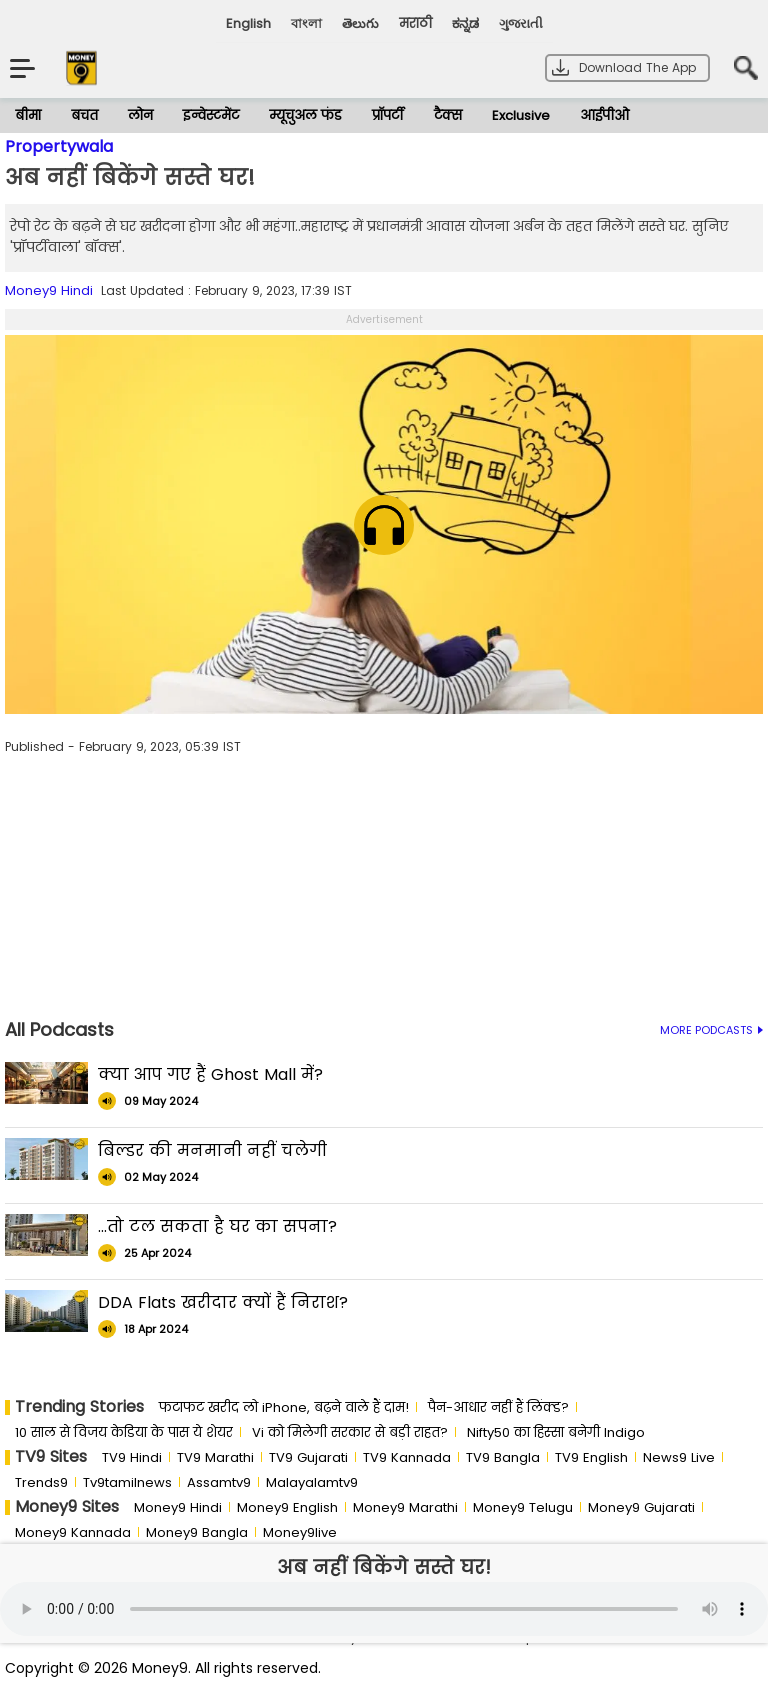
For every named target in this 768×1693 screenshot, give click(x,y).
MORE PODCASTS (711, 1030)
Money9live (300, 1532)
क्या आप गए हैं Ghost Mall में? (210, 1074)
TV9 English (591, 1457)
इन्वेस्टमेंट (211, 115)
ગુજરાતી (521, 23)
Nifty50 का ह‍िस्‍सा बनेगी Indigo (556, 1432)
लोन (140, 115)
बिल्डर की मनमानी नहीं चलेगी (212, 1150)
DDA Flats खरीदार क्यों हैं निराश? (223, 1302)
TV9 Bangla (503, 1457)
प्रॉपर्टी (388, 115)
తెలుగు (360, 23)
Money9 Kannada (73, 1532)
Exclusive (521, 115)
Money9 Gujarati (641, 1507)
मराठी (415, 23)
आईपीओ (604, 115)
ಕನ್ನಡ (465, 23)
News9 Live (679, 1457)
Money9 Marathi (405, 1507)
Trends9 (41, 1482)
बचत (84, 115)
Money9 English (287, 1507)
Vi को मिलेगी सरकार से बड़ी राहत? (350, 1432)
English (248, 23)
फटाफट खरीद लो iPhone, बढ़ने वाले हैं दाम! (284, 1407)
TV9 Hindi (132, 1457)
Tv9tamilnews (127, 1482)
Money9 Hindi (49, 290)
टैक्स (448, 115)
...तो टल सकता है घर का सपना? (217, 1226)
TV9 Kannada (407, 1457)
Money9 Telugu (523, 1507)
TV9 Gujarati (308, 1457)
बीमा (28, 115)
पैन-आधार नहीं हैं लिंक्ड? (498, 1407)
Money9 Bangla (197, 1532)
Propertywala (59, 146)
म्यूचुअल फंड (305, 115)
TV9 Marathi (215, 1457)
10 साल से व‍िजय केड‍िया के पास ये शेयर (124, 1432)
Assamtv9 (219, 1482)
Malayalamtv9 (312, 1482)
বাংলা (306, 23)
